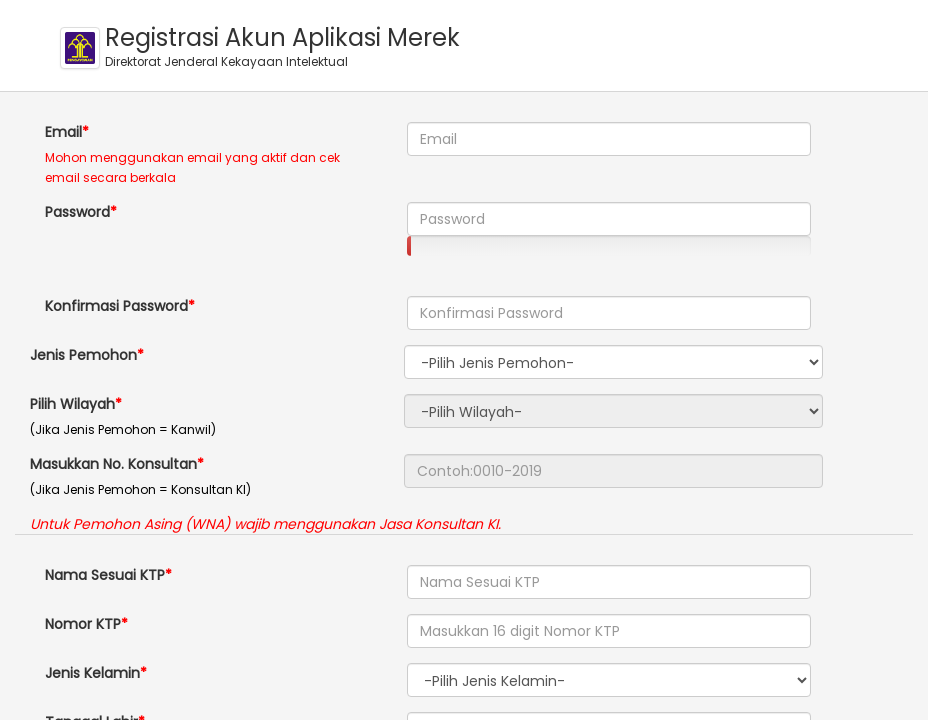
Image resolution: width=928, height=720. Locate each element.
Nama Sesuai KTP (105, 575)
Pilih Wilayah (72, 404)
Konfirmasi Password (116, 306)
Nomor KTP (83, 624)
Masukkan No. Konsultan (113, 464)
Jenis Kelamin (92, 673)
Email (63, 132)
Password (77, 212)
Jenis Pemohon (83, 355)
